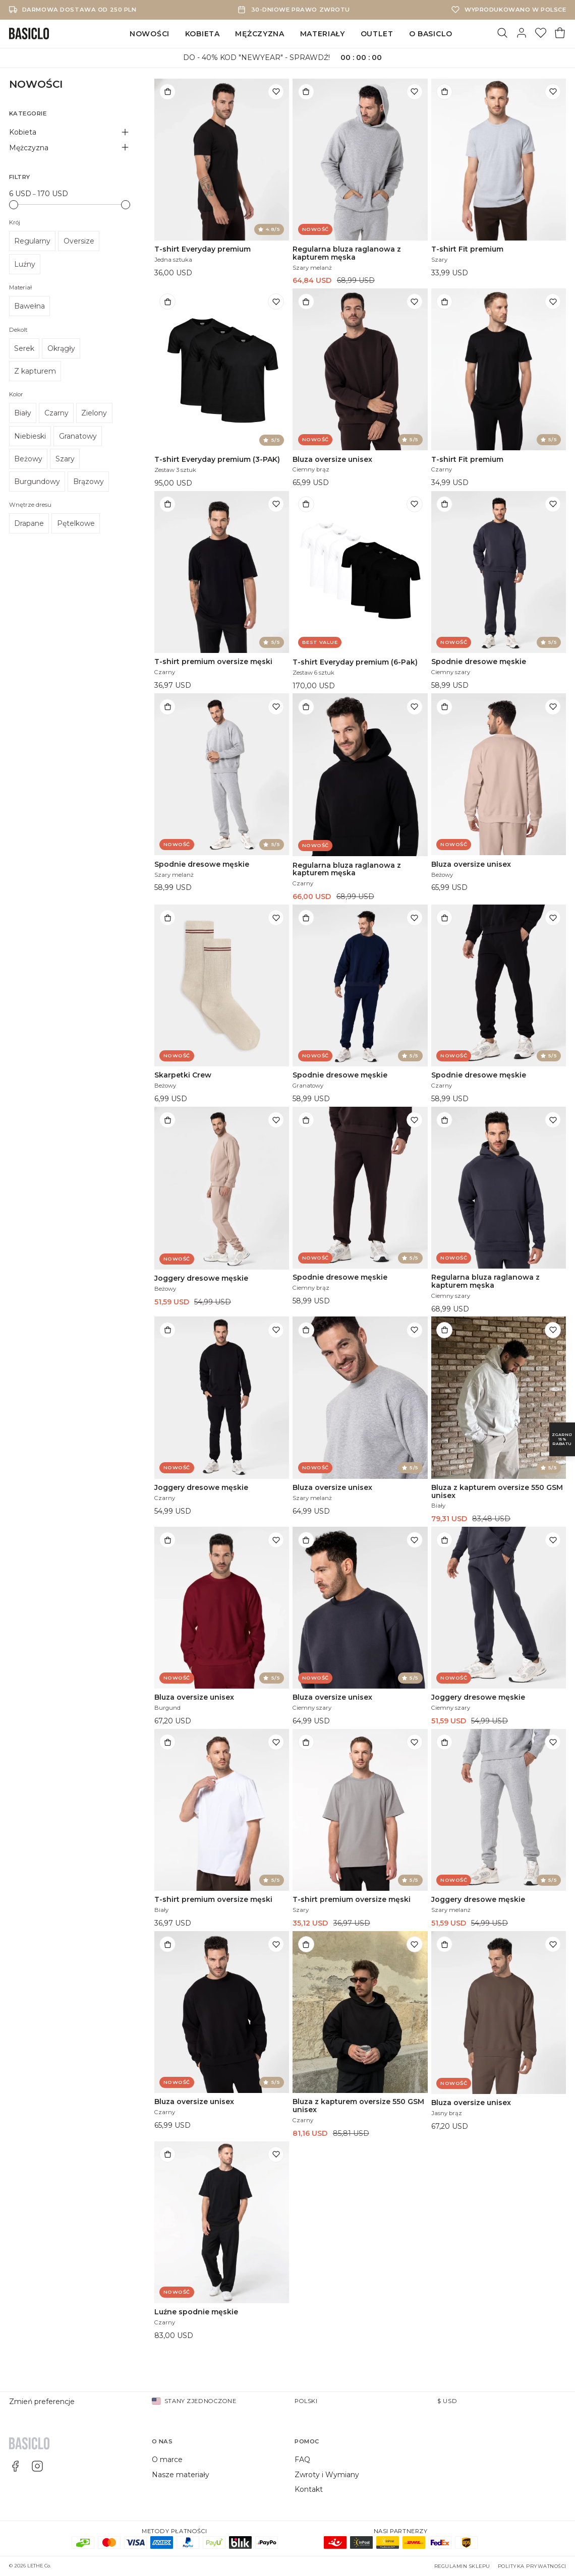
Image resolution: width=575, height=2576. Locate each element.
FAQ (302, 2459)
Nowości (149, 33)
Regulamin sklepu (462, 2566)
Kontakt (309, 2489)
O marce (167, 2459)
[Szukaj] (502, 34)
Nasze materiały (180, 2474)
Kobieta (202, 33)
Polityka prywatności (532, 2566)
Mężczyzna (259, 33)
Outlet (377, 33)
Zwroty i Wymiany (327, 2474)
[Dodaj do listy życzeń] (276, 92)
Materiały (322, 33)
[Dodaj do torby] (167, 92)
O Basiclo (430, 33)
